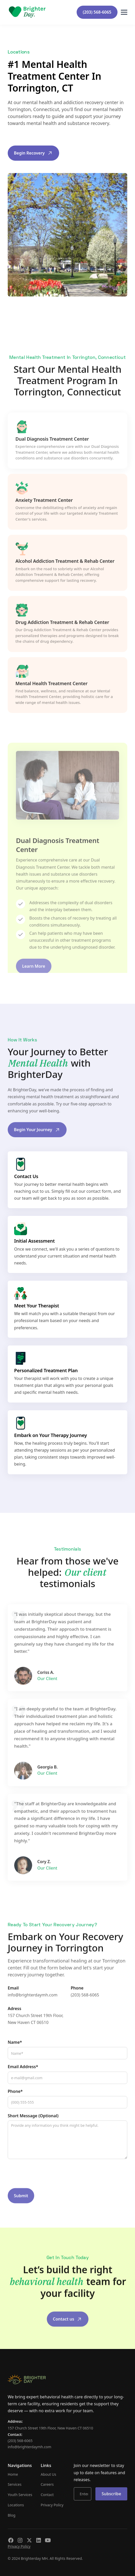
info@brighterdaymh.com (32, 2003)
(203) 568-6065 (97, 12)
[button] (124, 12)
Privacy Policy (52, 2504)
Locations (16, 2504)
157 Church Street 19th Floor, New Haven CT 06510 (36, 2027)
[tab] (67, 454)
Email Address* (23, 2075)
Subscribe (111, 2494)
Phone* (15, 2100)
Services (14, 2484)
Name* (15, 2051)
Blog (11, 2515)
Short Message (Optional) (33, 2124)
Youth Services (20, 2494)
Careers (47, 2484)
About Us (48, 2474)
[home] (27, 12)
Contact (47, 2494)
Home (13, 2474)
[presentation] (47, 2183)
